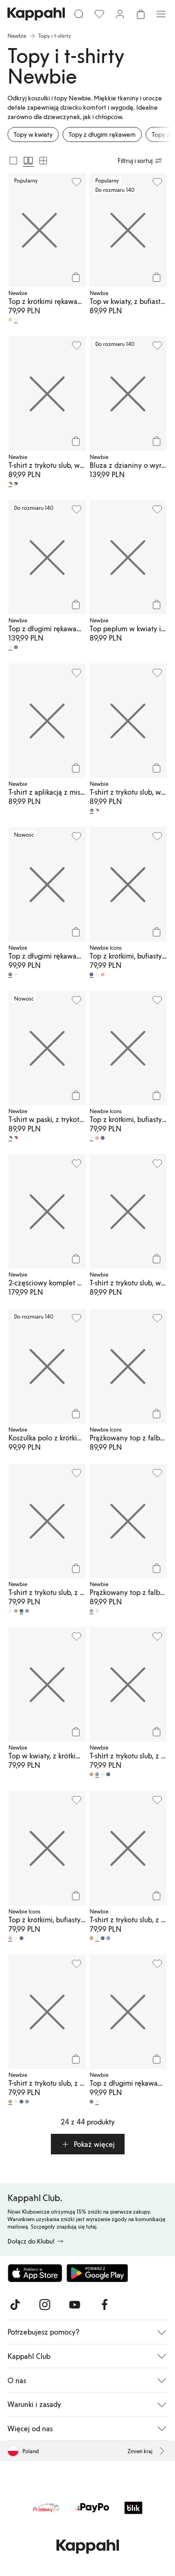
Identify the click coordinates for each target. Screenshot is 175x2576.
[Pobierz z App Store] (35, 2273)
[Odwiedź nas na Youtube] (74, 2304)
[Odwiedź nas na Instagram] (44, 2304)
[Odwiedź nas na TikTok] (14, 2304)
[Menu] (161, 14)
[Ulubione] (99, 14)
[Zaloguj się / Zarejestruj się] (120, 14)
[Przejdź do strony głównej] (36, 14)
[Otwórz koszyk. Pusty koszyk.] (140, 14)
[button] (88, 2144)
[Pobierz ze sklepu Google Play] (97, 2273)
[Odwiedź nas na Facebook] (104, 2304)
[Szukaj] (79, 14)
